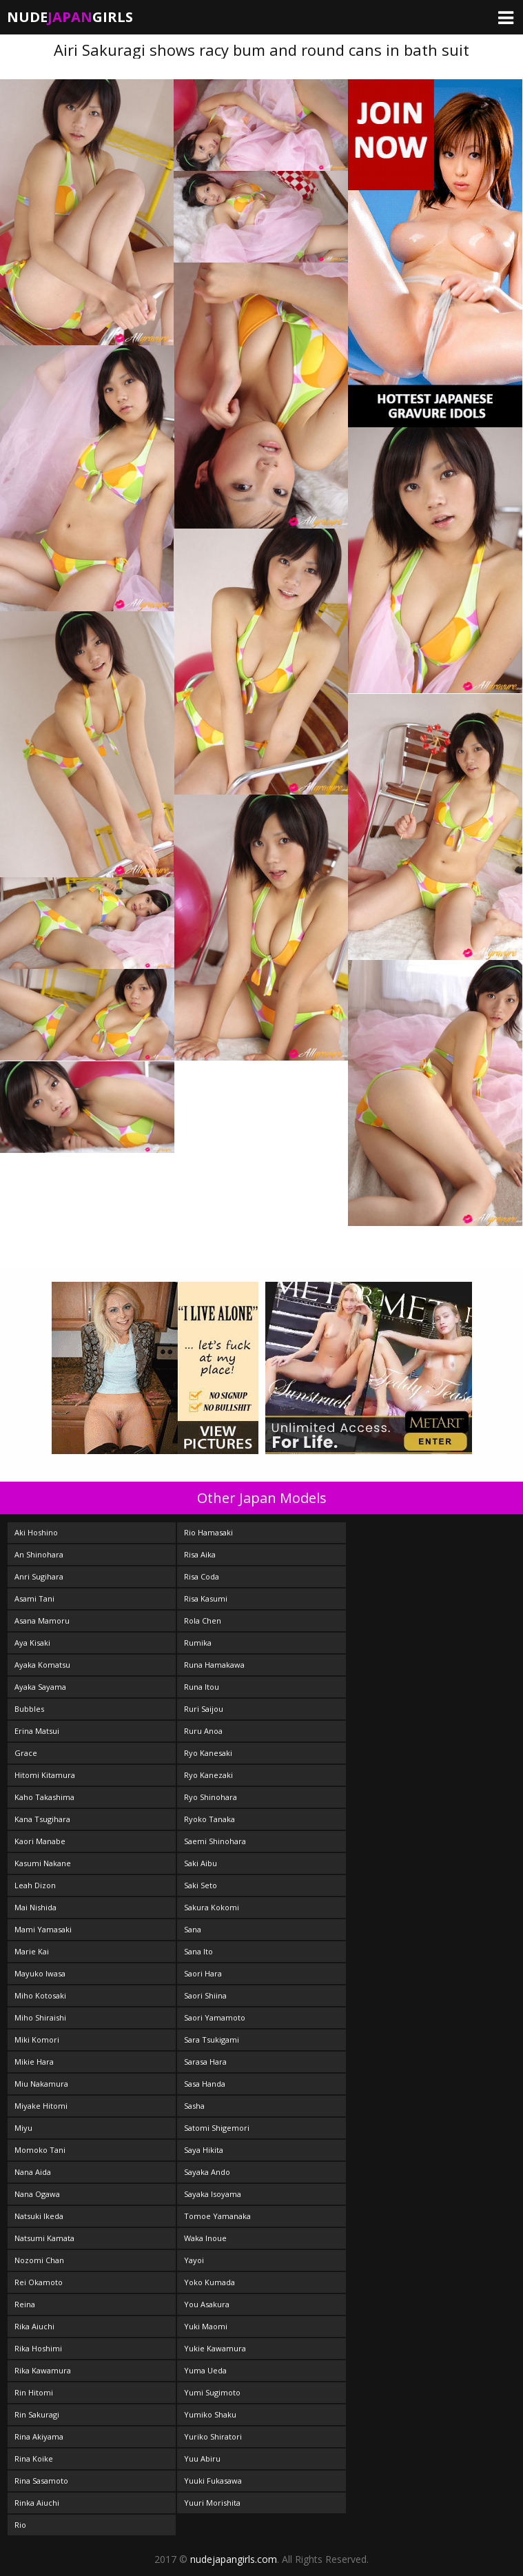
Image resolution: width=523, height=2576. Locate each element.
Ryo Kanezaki (208, 1775)
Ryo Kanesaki (208, 1753)
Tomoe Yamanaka (217, 2216)
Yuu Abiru (202, 2458)
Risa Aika (200, 1554)
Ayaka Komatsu (42, 1664)
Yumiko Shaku (210, 2414)
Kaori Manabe (39, 1841)
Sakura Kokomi (211, 1907)
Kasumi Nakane (42, 1863)
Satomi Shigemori (216, 2128)
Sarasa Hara (205, 2061)
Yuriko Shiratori (213, 2436)
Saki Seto (200, 1885)
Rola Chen (202, 1620)
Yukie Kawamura (215, 2348)
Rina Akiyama (38, 2436)
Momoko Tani (39, 2150)
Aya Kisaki (32, 1642)
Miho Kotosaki (40, 1995)
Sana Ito (198, 1951)
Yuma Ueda (205, 2370)
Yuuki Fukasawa (213, 2480)
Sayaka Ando (207, 2172)
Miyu (23, 2128)
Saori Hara (203, 1973)
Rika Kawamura (42, 2370)
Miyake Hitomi (41, 2105)
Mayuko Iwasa (39, 1973)
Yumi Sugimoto (212, 2392)
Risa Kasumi (205, 1598)
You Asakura (206, 2304)
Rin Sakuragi (36, 2414)
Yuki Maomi (205, 2326)
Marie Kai (31, 1951)
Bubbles (29, 1709)
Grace (25, 1753)
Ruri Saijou (203, 1709)
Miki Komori (36, 2039)
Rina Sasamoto (41, 2480)
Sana (192, 1929)
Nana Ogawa (37, 2194)
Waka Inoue (205, 2238)
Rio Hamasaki (208, 1532)
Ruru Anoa (203, 1731)
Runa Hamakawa (214, 1664)
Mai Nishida (35, 1907)
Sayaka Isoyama (212, 2194)
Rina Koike (33, 2458)
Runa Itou (201, 1686)
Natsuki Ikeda (38, 2216)
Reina (24, 2304)
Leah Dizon (35, 1885)
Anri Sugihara (38, 1576)
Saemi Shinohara (215, 1841)
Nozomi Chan (39, 2260)
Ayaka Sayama (40, 1686)
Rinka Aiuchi (36, 2502)
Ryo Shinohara (210, 1797)
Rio (20, 2524)
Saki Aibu (200, 1863)
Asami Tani (34, 1598)
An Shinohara (38, 1554)
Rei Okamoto (38, 2282)
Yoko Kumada (209, 2282)
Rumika (198, 1642)
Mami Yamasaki (43, 1929)
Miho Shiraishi (40, 2017)
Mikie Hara (34, 2061)
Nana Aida (32, 2172)
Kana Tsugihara (42, 1819)
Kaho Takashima (44, 1797)
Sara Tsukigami (211, 2039)
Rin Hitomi (33, 2392)
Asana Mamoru (42, 1620)
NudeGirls (70, 17)
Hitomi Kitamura (44, 1775)
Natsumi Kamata (44, 2238)
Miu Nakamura (41, 2083)
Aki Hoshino (36, 1532)
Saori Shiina (205, 1995)
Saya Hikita (203, 2150)
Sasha (194, 2105)
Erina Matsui (36, 1731)
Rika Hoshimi (38, 2348)
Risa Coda (201, 1576)
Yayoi (194, 2260)
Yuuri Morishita (212, 2502)
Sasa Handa (204, 2083)
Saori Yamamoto (214, 2017)
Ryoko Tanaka (209, 1819)
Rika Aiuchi (34, 2326)
